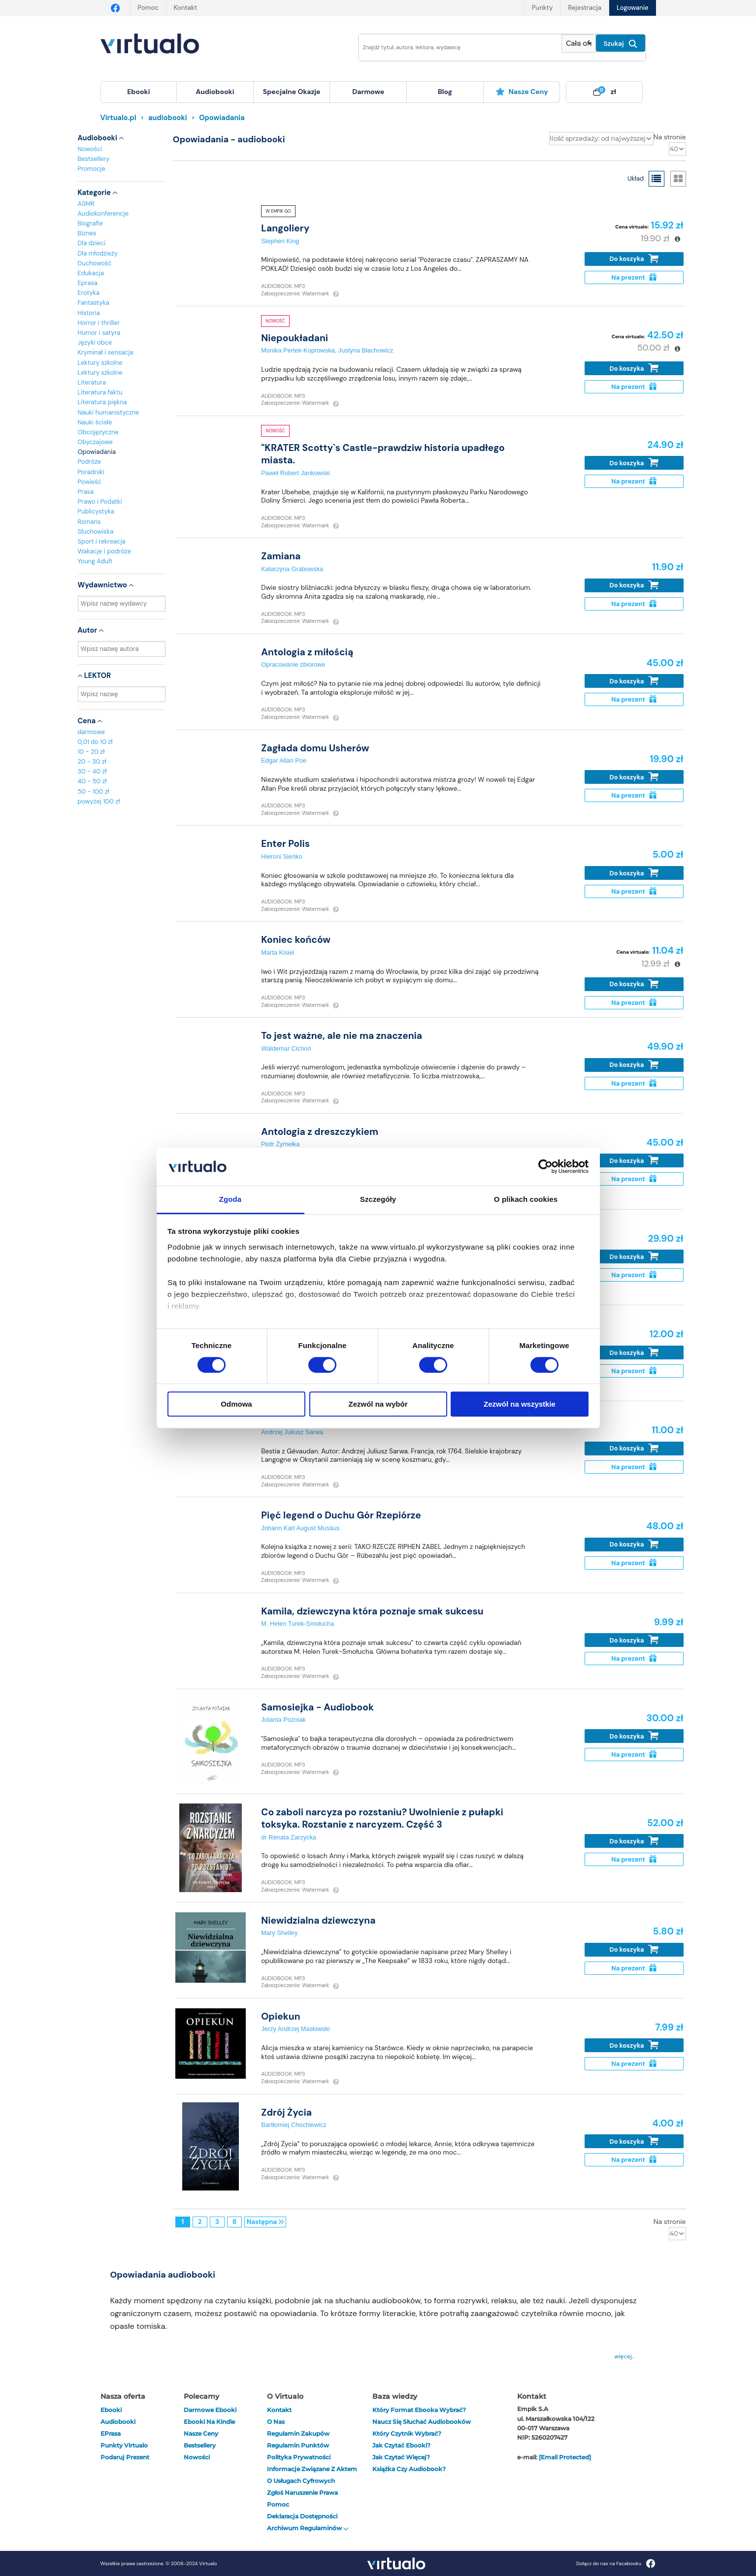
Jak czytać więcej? (401, 2457)
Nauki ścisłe (95, 422)
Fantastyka (93, 302)
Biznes (87, 233)
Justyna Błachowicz (366, 350)
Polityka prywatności (298, 2457)
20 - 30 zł (92, 761)
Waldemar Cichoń (286, 1048)
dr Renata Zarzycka (288, 1837)
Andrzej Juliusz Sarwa (292, 1432)
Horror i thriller (99, 323)
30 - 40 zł (92, 771)
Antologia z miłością (307, 652)
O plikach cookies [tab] (526, 1199)
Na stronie (670, 136)
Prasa (86, 491)
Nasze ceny (521, 91)
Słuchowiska (96, 531)
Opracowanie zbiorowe (293, 664)
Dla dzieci (92, 243)
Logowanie (632, 7)
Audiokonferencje (103, 213)
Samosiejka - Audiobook (317, 1707)
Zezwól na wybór (377, 1404)
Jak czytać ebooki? (401, 2445)
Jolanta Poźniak (283, 1719)
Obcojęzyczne (98, 432)
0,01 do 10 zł (95, 742)
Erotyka (89, 293)
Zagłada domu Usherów (315, 748)
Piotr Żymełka (280, 1144)
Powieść (89, 482)
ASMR (86, 203)
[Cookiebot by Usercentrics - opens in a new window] (545, 1166)
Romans (89, 521)
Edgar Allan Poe (283, 760)
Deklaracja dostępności (302, 2516)
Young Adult (95, 561)
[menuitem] (138, 92)
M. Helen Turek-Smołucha (297, 1623)
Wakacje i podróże (104, 551)
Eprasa (88, 283)
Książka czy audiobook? (409, 2469)
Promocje (91, 168)
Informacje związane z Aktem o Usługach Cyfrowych (312, 2474)
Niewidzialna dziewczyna (318, 1920)
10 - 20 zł (91, 751)
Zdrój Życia (286, 2112)
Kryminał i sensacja (105, 352)
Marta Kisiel (277, 952)
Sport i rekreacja (102, 541)
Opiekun (280, 2016)
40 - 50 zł (92, 781)
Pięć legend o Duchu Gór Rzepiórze (341, 1515)
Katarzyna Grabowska (292, 569)
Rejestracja (584, 7)
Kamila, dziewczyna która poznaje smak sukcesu (372, 1611)
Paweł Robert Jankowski (295, 473)
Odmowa (236, 1404)
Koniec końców (295, 940)
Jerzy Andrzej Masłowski (295, 2028)
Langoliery (285, 228)
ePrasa (110, 2433)
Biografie (90, 223)
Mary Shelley (279, 1932)
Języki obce (95, 342)
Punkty (542, 7)
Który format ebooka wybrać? (419, 2410)
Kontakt (185, 7)
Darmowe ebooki (210, 2410)
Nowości (90, 149)
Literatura (92, 382)
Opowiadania (97, 452)
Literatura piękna (102, 402)
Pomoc (148, 7)
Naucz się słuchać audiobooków (421, 2421)
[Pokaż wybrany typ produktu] (578, 43)
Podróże (89, 461)
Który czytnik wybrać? (406, 2433)
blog (445, 91)
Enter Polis (285, 843)
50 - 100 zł (93, 791)
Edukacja (91, 273)
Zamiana (280, 556)
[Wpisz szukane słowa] (453, 47)
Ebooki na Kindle (209, 2421)
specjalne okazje (292, 91)
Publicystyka (96, 511)
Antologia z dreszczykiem (319, 1132)
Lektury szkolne (100, 362)
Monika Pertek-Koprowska (297, 350)
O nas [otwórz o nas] (276, 2421)
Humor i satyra (99, 332)
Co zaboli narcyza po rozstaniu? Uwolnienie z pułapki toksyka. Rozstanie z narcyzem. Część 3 (382, 1818)
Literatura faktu (100, 392)
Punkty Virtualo (124, 2445)
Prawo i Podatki (100, 501)
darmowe (368, 91)
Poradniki (91, 472)
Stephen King (280, 241)
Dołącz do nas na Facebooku (616, 2563)
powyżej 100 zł (99, 801)
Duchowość (95, 263)
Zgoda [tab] (230, 1199)
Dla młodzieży (98, 253)
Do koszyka (634, 258)
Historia (89, 313)
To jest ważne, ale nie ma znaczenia (341, 1036)
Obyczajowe (95, 442)
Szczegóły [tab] (378, 1199)
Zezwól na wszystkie (520, 1404)
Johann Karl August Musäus (300, 1528)
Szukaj (620, 43)
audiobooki (117, 2421)
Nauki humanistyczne (108, 412)
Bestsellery (94, 159)
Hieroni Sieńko (281, 856)
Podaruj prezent (124, 2457)
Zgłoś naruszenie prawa (302, 2492)
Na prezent (633, 277)
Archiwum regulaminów (308, 2528)
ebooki (111, 2410)
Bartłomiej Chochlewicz (293, 2124)
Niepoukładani (294, 338)
